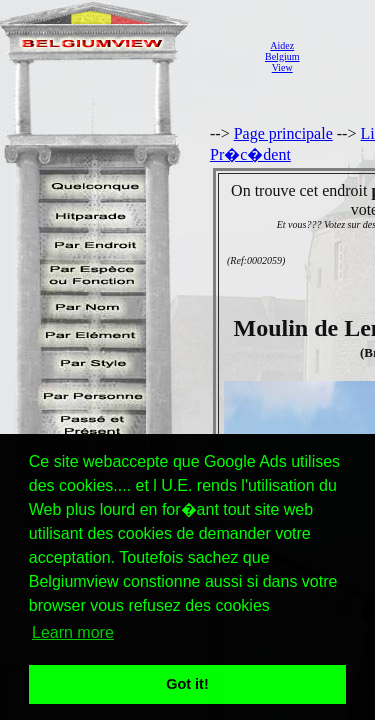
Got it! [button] (187, 684)
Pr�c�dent (250, 154)
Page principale (283, 133)
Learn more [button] (73, 632)
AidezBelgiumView (282, 56)
